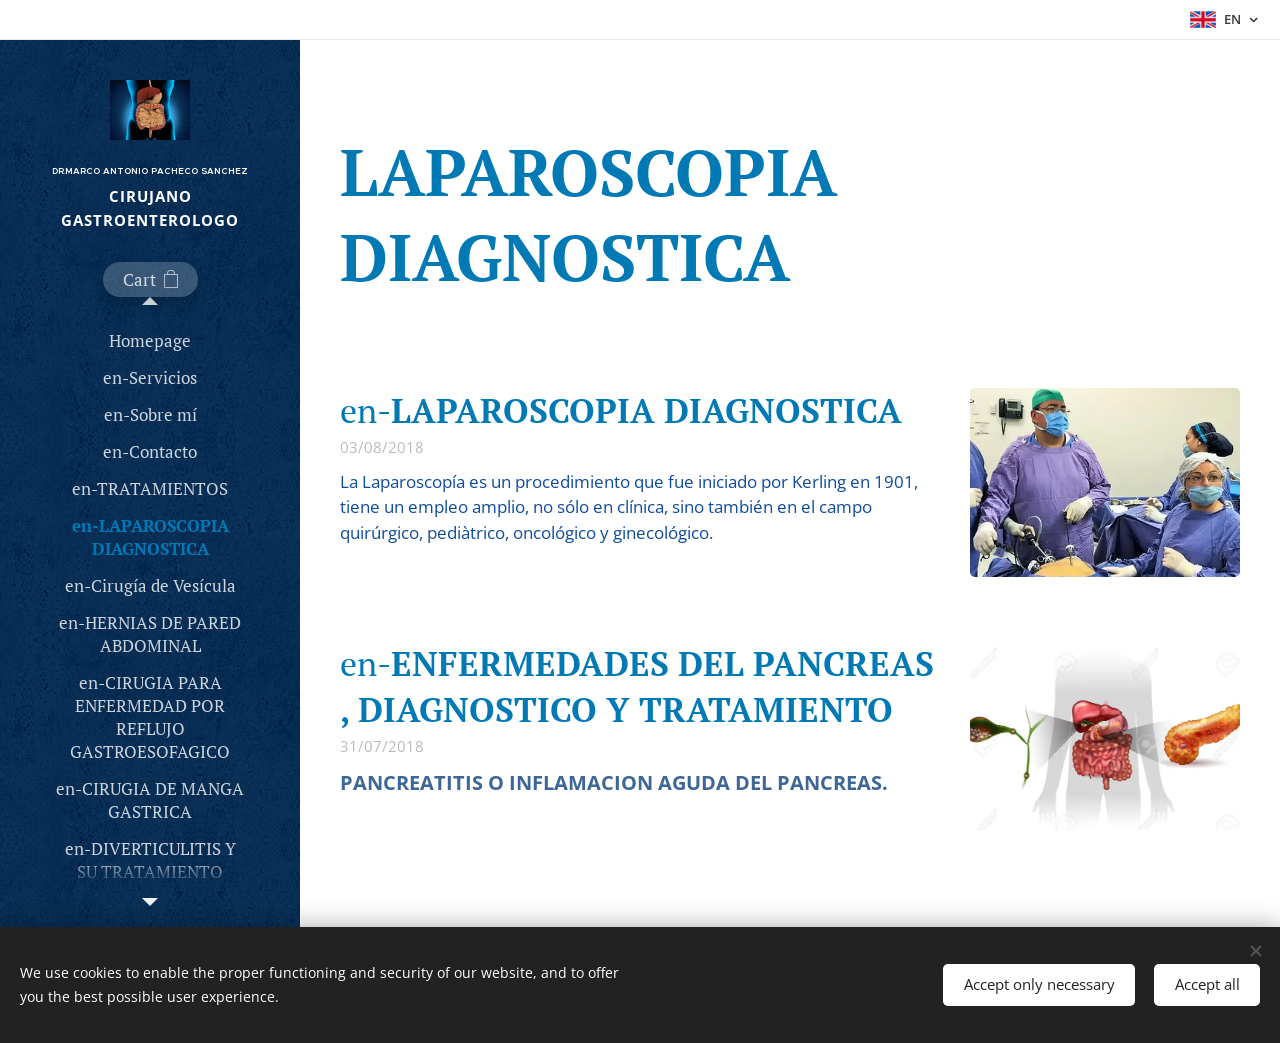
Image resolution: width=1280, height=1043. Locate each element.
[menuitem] (150, 340)
